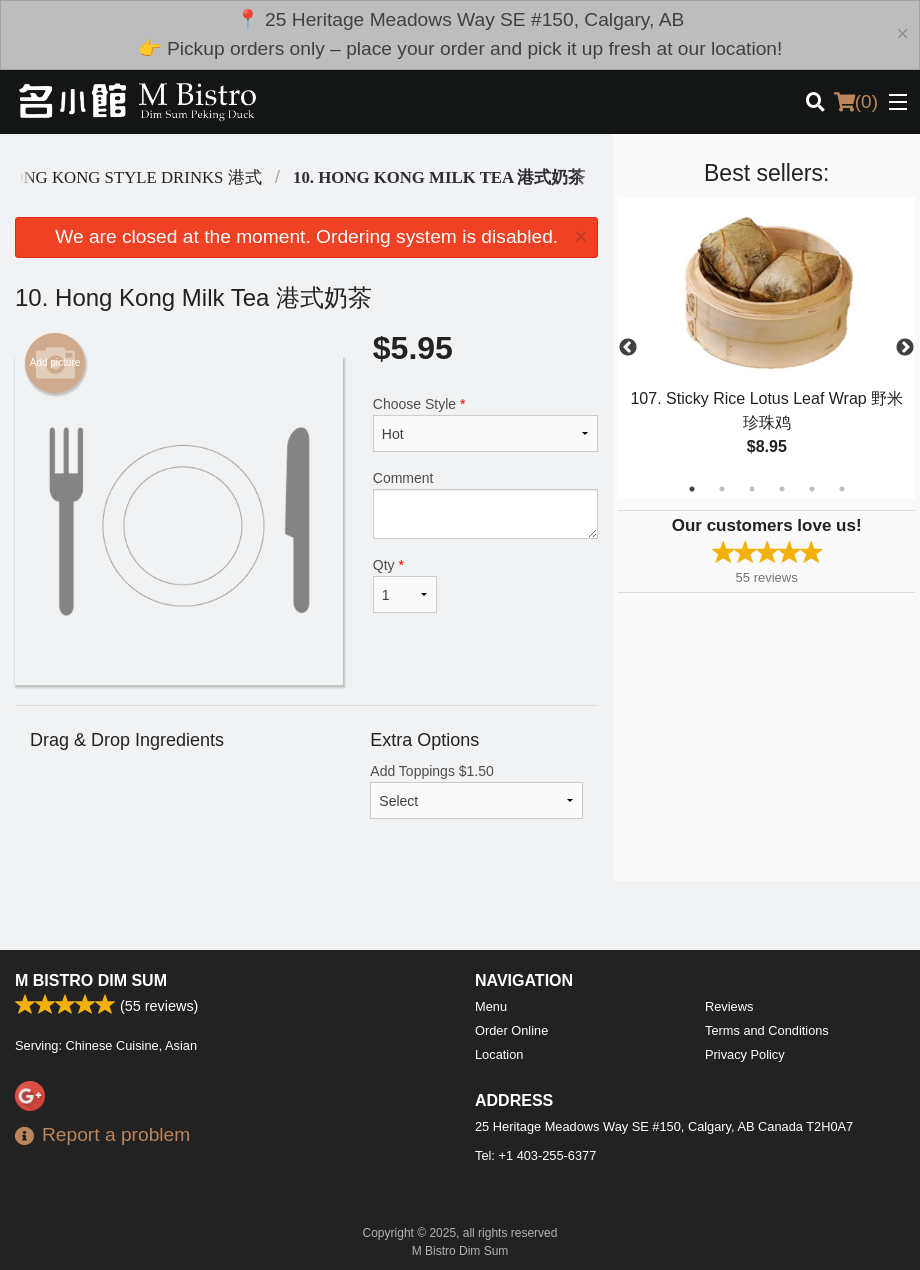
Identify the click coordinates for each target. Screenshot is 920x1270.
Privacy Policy (745, 1054)
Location (499, 1054)
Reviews (729, 1006)
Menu (491, 1006)
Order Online (511, 1030)
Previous (628, 348)
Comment (486, 504)
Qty (405, 585)
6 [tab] (842, 489)
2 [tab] (722, 489)
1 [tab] (692, 489)
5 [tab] (812, 489)
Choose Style (486, 424)
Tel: (535, 1155)
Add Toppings (476, 791)
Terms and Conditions (767, 1030)
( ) (856, 102)
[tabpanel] (766, 348)
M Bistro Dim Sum (91, 980)
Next (905, 348)
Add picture (55, 363)
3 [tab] (752, 489)
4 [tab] (782, 489)
